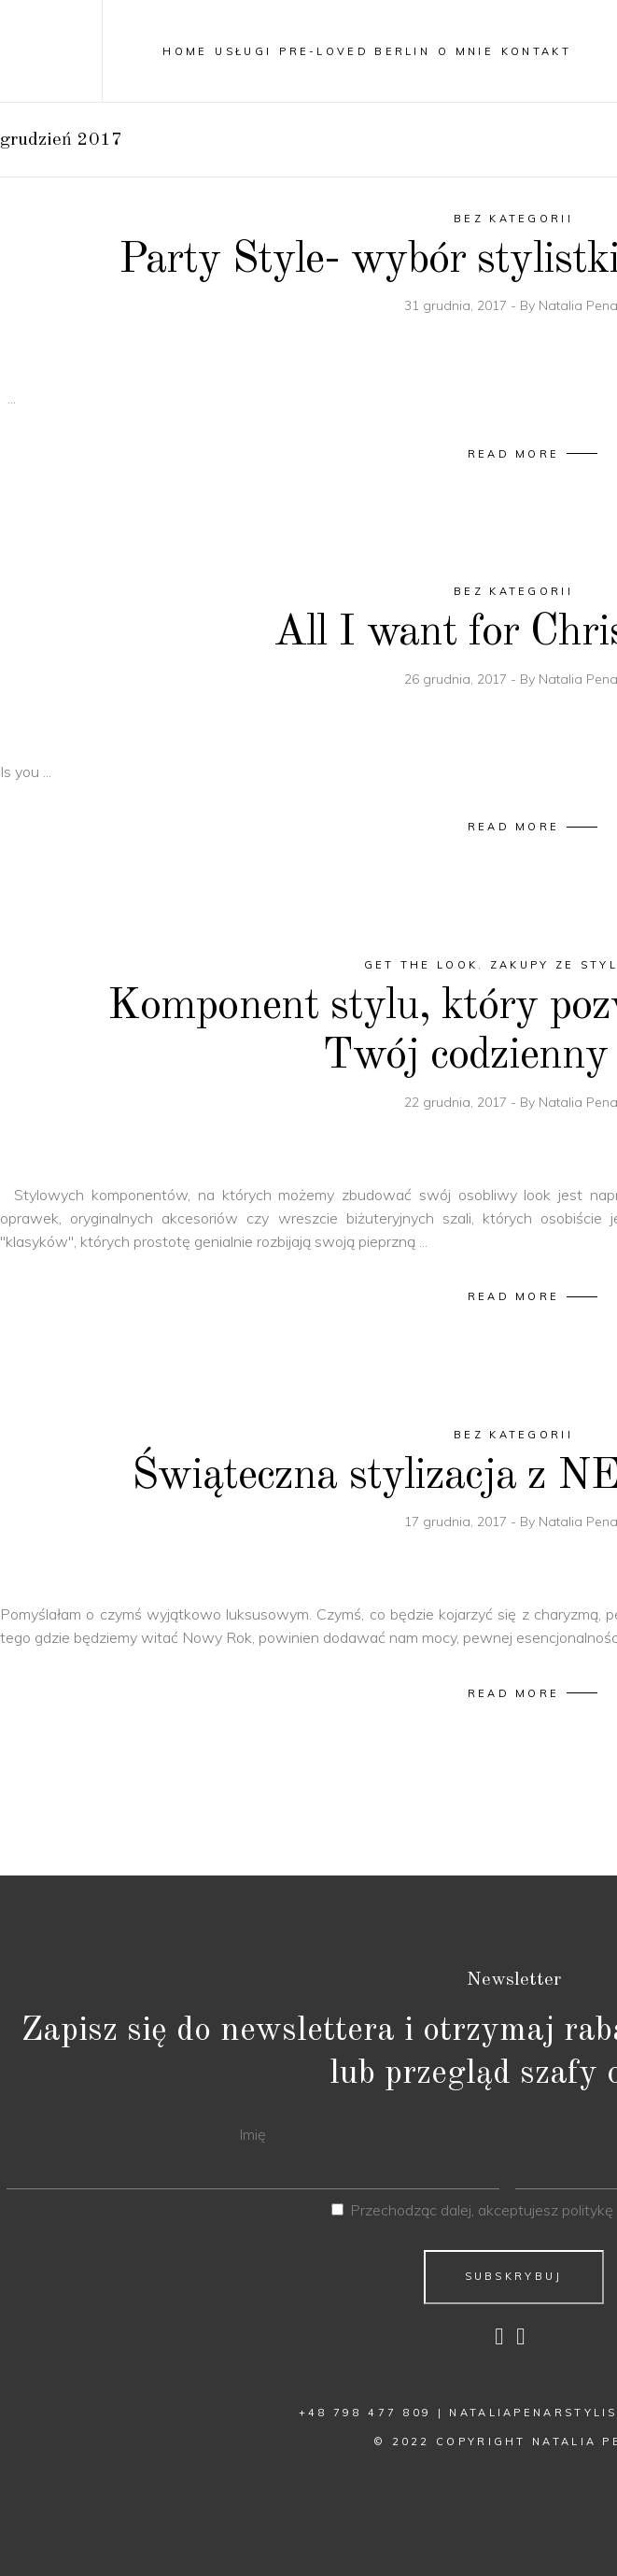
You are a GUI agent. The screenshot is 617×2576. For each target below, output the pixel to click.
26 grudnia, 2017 (457, 679)
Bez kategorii (513, 218)
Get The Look (421, 964)
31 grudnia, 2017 (457, 305)
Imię (252, 2134)
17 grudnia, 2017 (457, 1521)
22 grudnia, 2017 (457, 1102)
